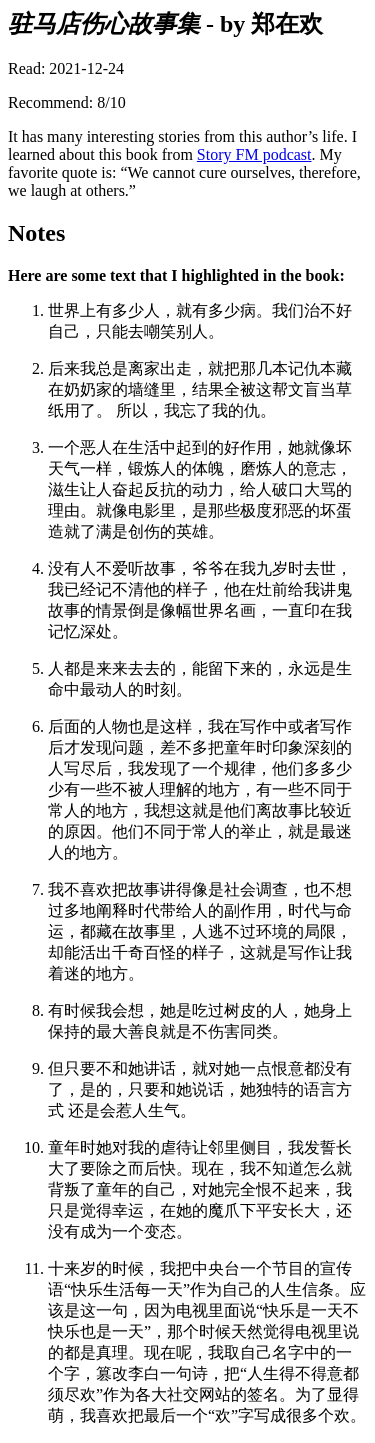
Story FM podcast (254, 154)
